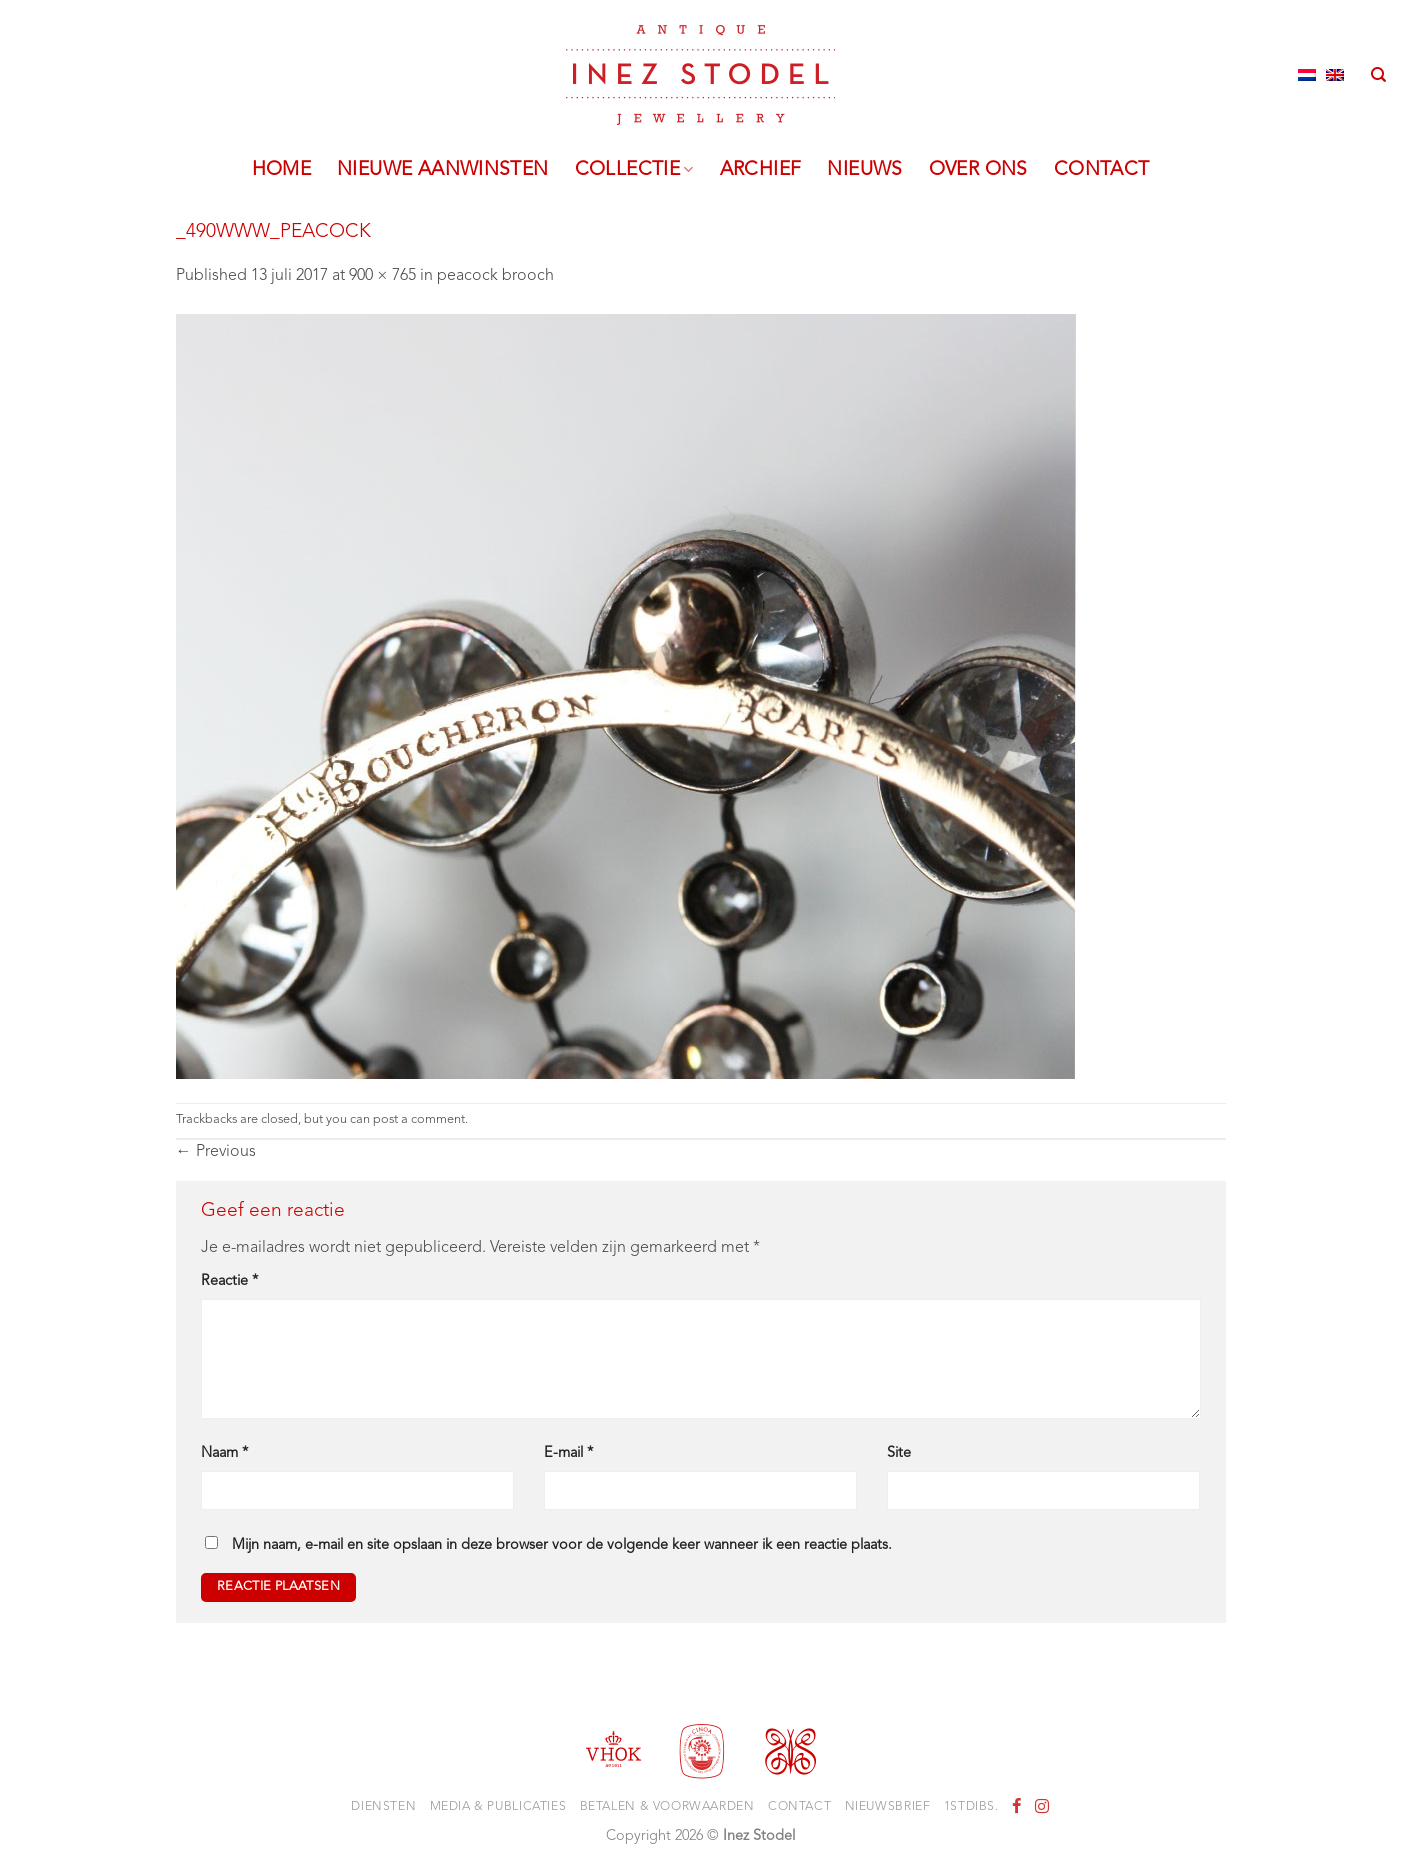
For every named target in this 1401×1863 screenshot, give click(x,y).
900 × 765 (382, 276)
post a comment (419, 1119)
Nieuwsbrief (888, 1807)
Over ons (978, 170)
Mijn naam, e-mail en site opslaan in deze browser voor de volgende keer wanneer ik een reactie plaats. (562, 1545)
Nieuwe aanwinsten (443, 170)
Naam (224, 1453)
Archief (761, 170)
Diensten (383, 1807)
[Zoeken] (1378, 75)
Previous (216, 1152)
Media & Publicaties (498, 1807)
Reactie (229, 1281)
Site (899, 1453)
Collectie (634, 170)
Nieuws (864, 170)
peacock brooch (495, 276)
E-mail (568, 1453)
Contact (1102, 170)
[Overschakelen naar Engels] (1335, 75)
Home (282, 170)
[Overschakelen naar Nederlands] (1307, 75)
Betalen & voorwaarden (667, 1807)
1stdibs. (971, 1807)
